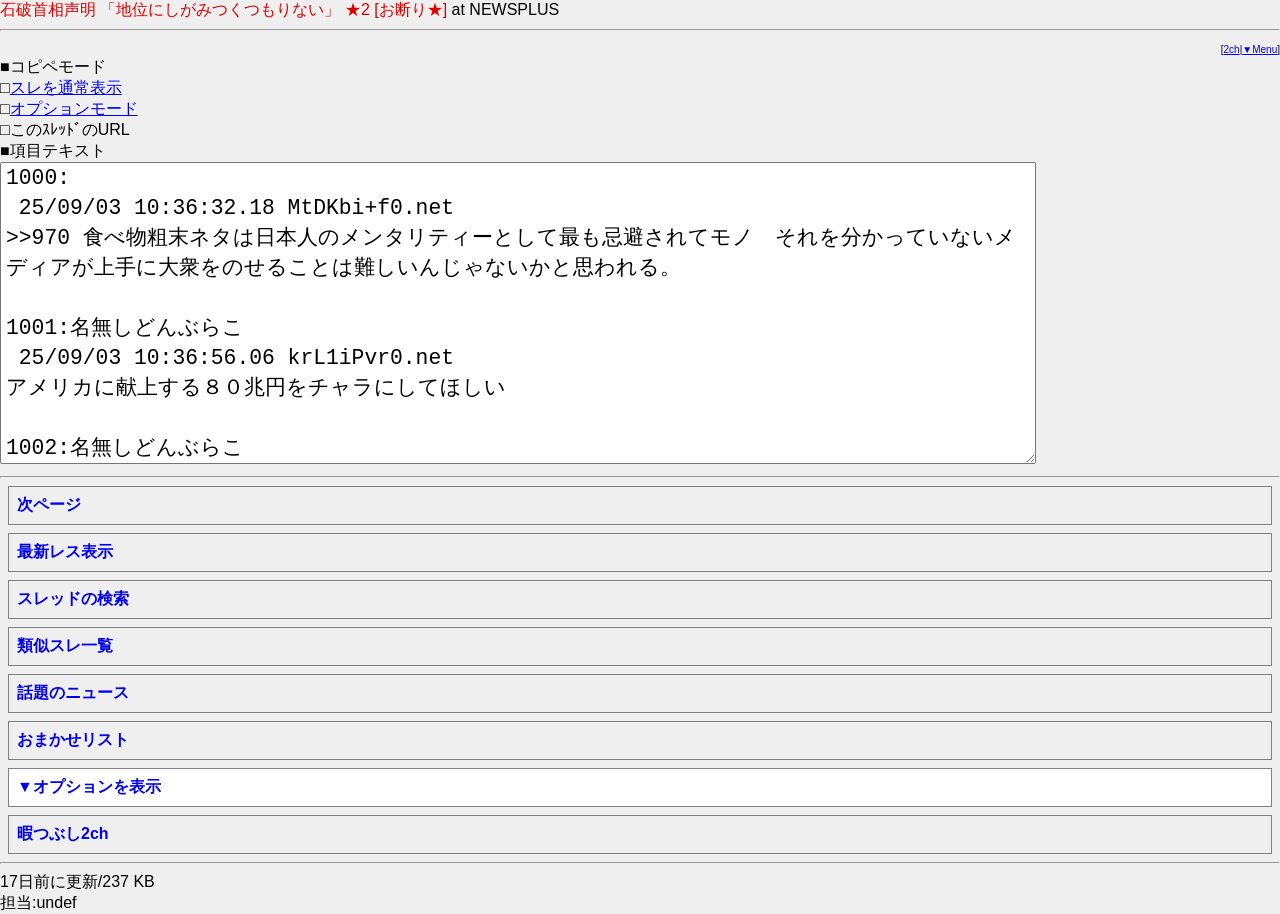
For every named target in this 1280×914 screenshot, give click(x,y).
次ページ (49, 504)
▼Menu (1259, 49)
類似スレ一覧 (65, 645)
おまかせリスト (73, 739)
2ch (1232, 49)
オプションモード (74, 108)
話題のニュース (73, 692)
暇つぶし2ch (63, 833)
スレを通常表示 (66, 87)
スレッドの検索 (73, 598)
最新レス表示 (65, 551)
